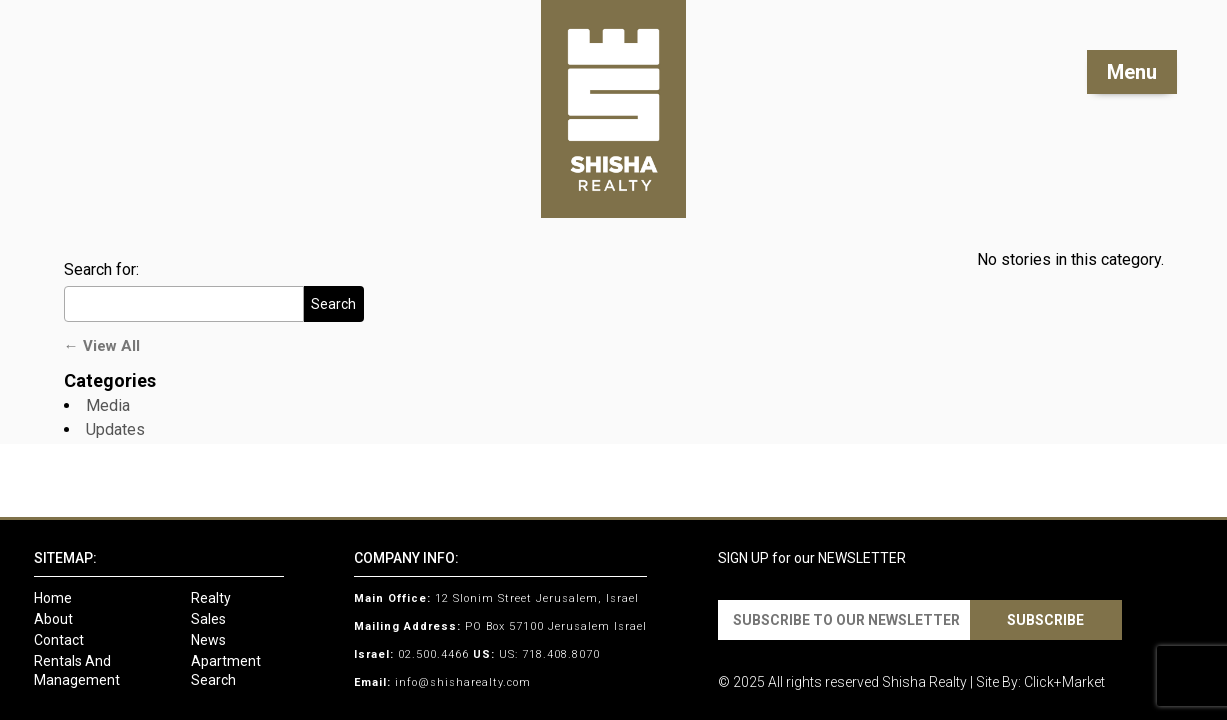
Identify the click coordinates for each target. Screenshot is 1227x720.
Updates (115, 429)
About (53, 619)
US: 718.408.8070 (549, 654)
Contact (59, 640)
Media (108, 405)
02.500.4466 (433, 654)
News (208, 640)
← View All (102, 346)
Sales (208, 619)
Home (53, 598)
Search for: (101, 269)
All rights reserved (823, 682)
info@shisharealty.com (463, 682)
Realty (211, 598)
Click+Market (1064, 682)
